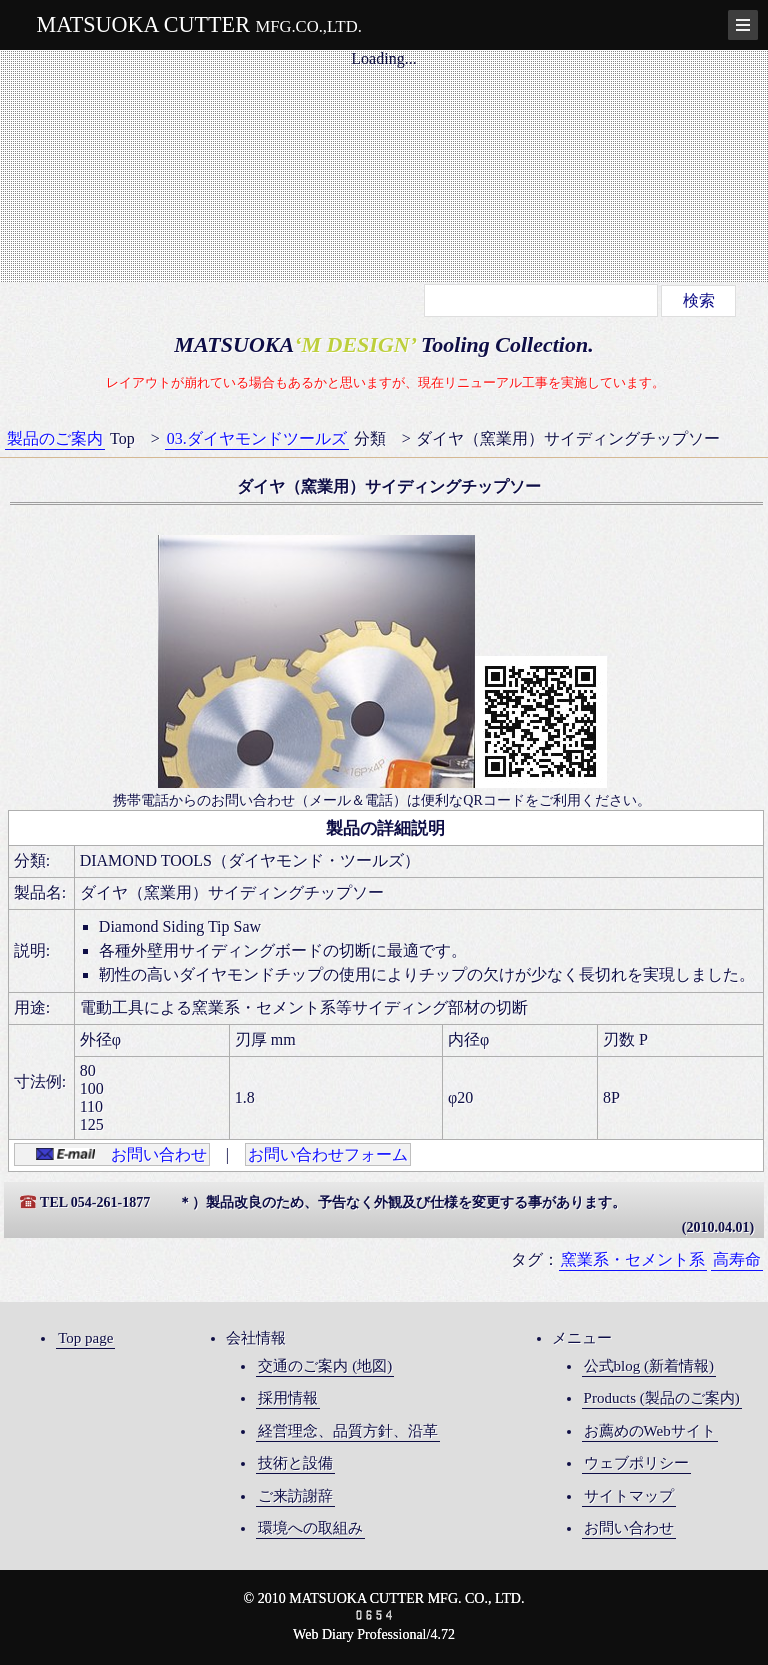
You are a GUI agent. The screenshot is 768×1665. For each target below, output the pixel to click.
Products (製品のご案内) (662, 1398)
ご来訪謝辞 (295, 1496)
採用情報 (288, 1398)
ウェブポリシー (636, 1463)
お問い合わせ (121, 1154)
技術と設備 (295, 1463)
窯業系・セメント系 (633, 1259)
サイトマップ (629, 1496)
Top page (85, 1338)
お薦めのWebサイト (650, 1431)
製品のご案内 (55, 438)
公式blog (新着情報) (649, 1366)
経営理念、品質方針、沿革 (348, 1431)
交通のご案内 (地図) (325, 1366)
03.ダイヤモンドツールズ (257, 438)
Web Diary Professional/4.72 (374, 1634)
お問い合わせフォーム (328, 1154)
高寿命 (737, 1259)
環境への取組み (310, 1528)
